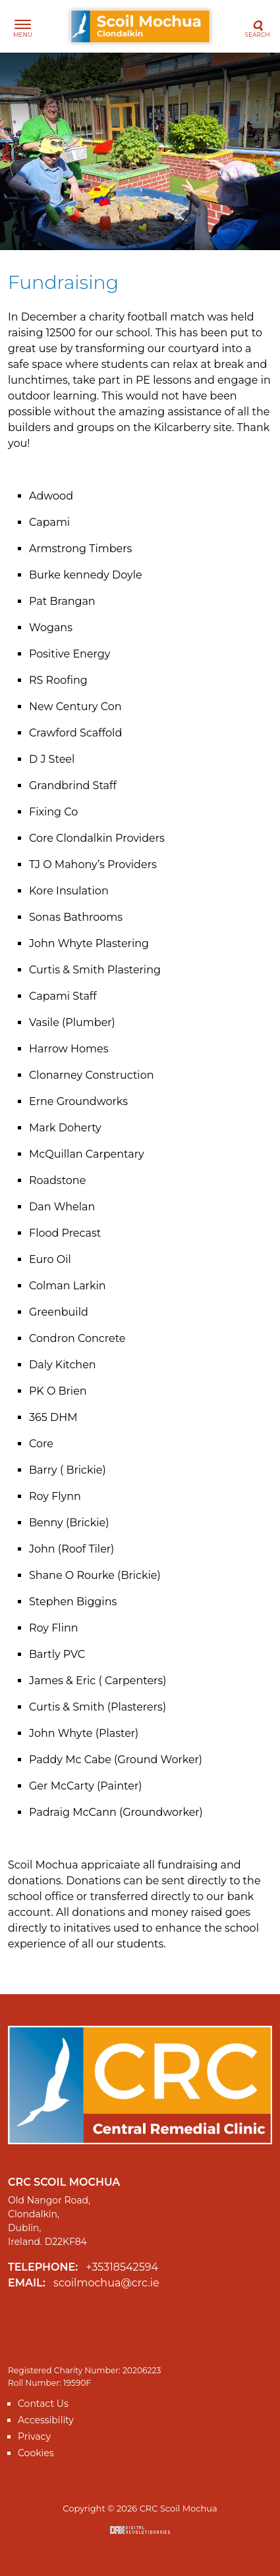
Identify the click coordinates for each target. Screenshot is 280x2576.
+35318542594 (122, 2267)
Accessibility (46, 2420)
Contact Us (43, 2403)
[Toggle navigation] (23, 26)
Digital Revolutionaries (140, 2530)
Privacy (34, 2436)
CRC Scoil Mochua (140, 26)
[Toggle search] (257, 26)
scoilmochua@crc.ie (106, 2283)
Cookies (36, 2453)
